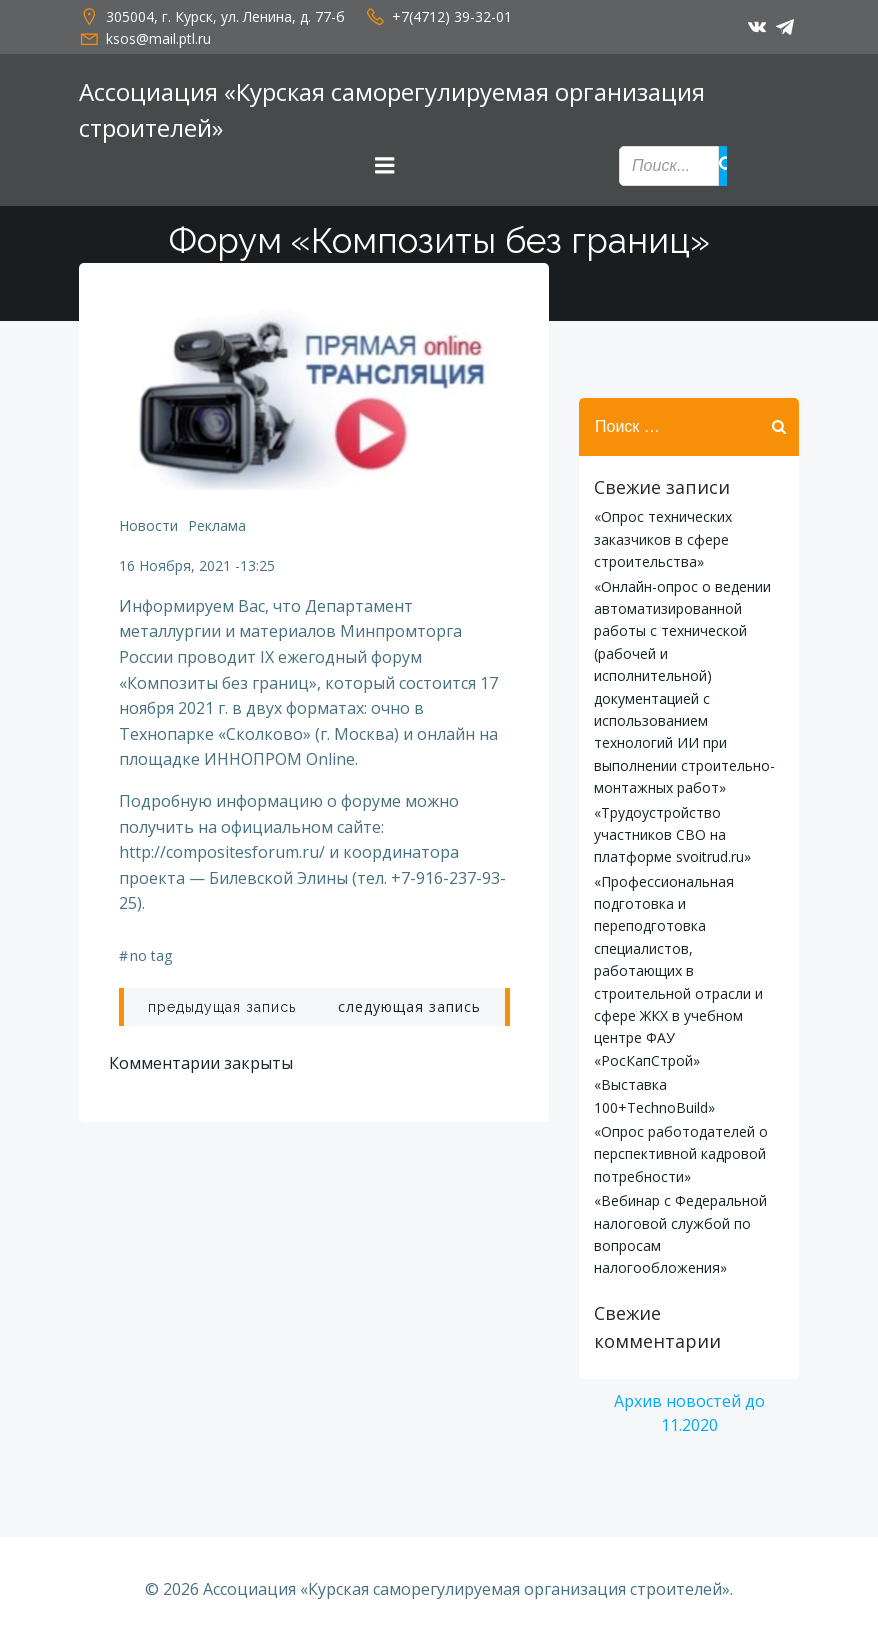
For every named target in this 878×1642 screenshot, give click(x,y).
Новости (148, 525)
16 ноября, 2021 (175, 565)
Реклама (217, 525)
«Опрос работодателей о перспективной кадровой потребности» (681, 1154)
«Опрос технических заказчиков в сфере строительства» (663, 539)
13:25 (257, 565)
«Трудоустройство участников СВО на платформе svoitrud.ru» (672, 835)
